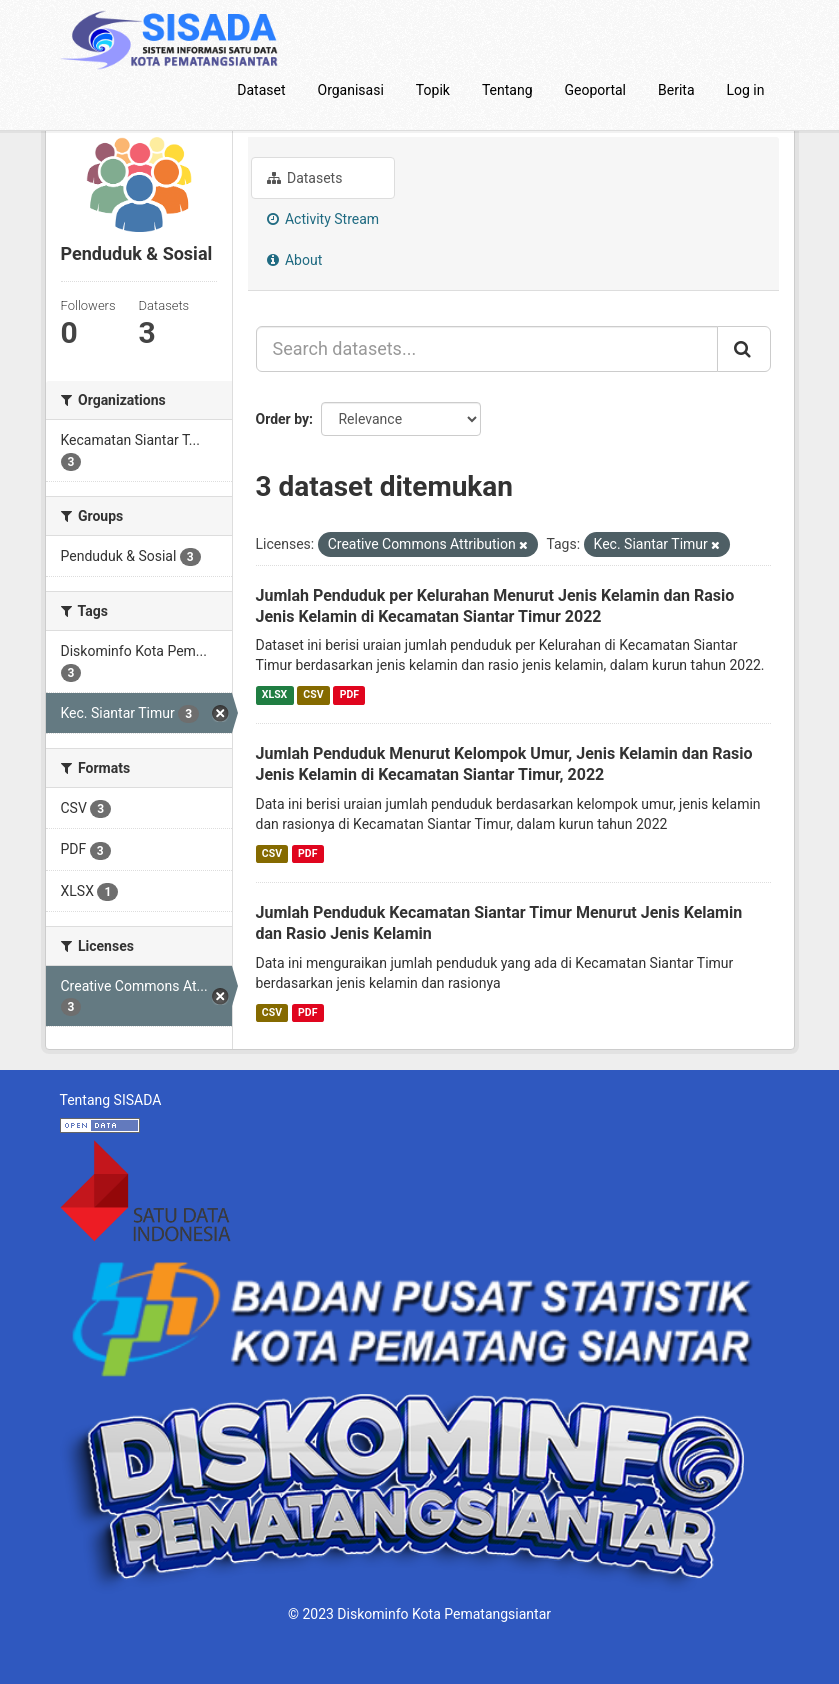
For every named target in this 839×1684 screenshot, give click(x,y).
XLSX (274, 694)
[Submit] (744, 349)
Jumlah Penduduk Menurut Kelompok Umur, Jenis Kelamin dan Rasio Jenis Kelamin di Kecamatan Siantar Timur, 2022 (504, 764)
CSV (313, 694)
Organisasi (351, 90)
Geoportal (595, 90)
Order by (283, 419)
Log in (746, 90)
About (295, 260)
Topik (433, 90)
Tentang (507, 90)
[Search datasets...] (487, 349)
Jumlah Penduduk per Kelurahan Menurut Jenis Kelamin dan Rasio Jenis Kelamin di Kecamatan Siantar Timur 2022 (495, 606)
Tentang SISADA (111, 1100)
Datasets (305, 178)
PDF (349, 694)
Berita (676, 90)
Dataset (261, 90)
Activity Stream (323, 219)
